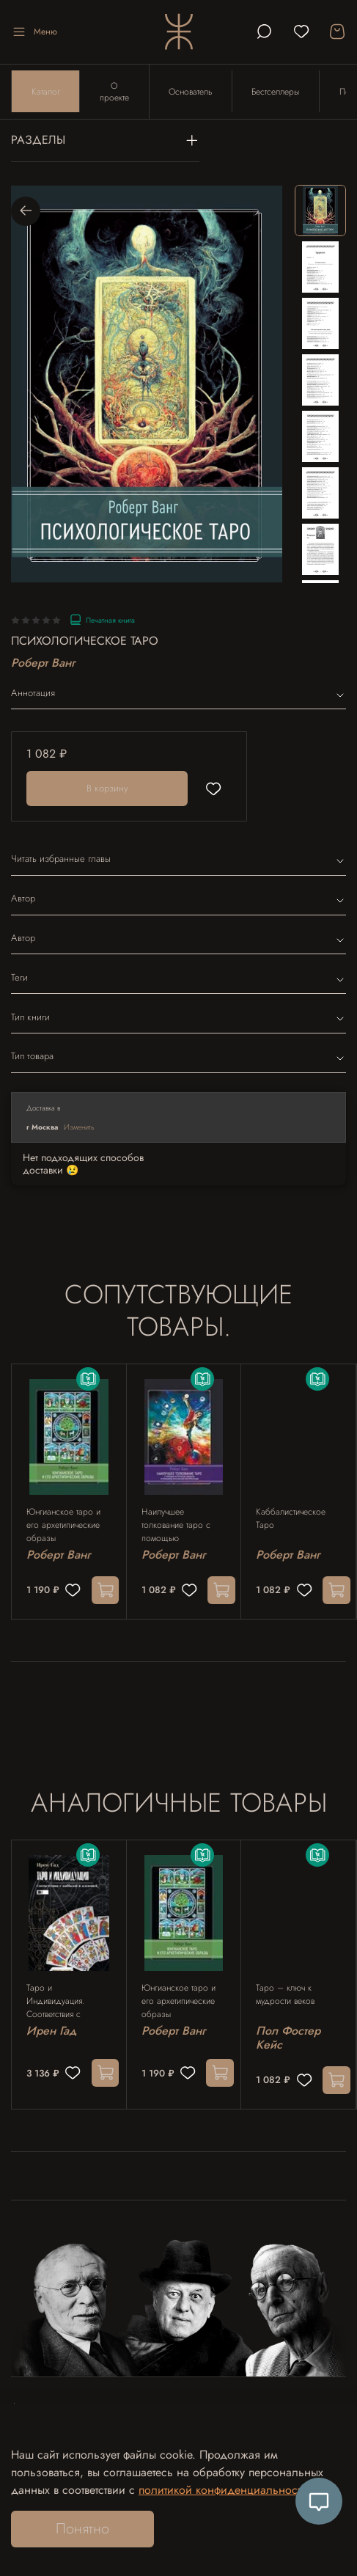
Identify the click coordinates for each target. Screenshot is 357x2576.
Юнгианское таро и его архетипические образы (63, 1528)
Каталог (46, 92)
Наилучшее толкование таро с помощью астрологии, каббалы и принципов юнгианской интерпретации (181, 1528)
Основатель (191, 92)
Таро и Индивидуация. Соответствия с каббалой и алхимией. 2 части (68, 2004)
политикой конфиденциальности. (225, 2489)
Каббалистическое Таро (290, 1521)
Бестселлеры (277, 92)
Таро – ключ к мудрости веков (285, 1998)
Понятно (82, 2528)
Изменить (79, 1128)
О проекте (115, 92)
